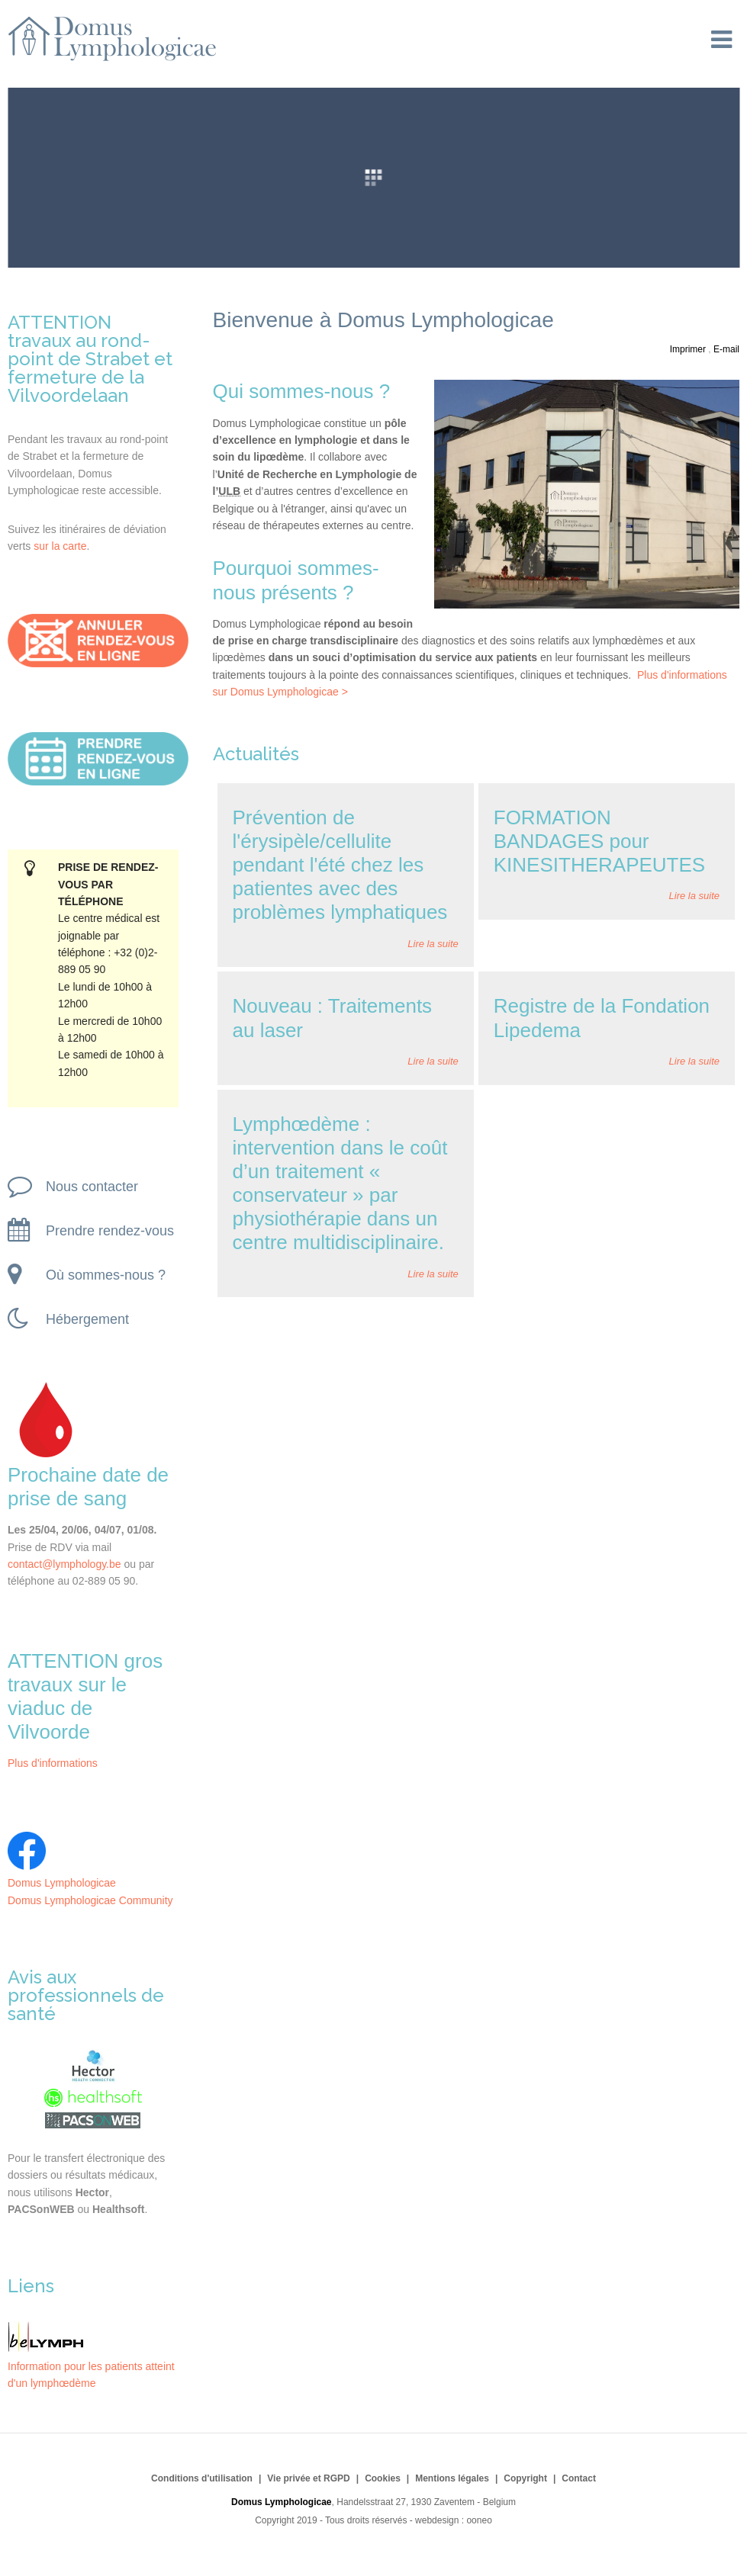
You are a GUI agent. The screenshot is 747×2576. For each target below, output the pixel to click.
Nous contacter (73, 1186)
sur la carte (60, 546)
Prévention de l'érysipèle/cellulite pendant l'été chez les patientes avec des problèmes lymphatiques (340, 865)
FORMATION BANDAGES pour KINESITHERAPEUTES (599, 841)
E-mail (726, 349)
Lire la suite (432, 943)
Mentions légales (452, 2478)
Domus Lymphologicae (62, 1883)
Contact (579, 2478)
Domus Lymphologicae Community (90, 1900)
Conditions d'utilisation (202, 2478)
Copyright (525, 2478)
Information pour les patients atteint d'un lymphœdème (91, 2366)
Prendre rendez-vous (91, 1230)
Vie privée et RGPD (308, 2478)
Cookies (383, 2478)
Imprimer (689, 349)
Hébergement (68, 1318)
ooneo (478, 2520)
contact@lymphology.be (64, 1564)
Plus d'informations (53, 1763)
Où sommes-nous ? (87, 1274)
